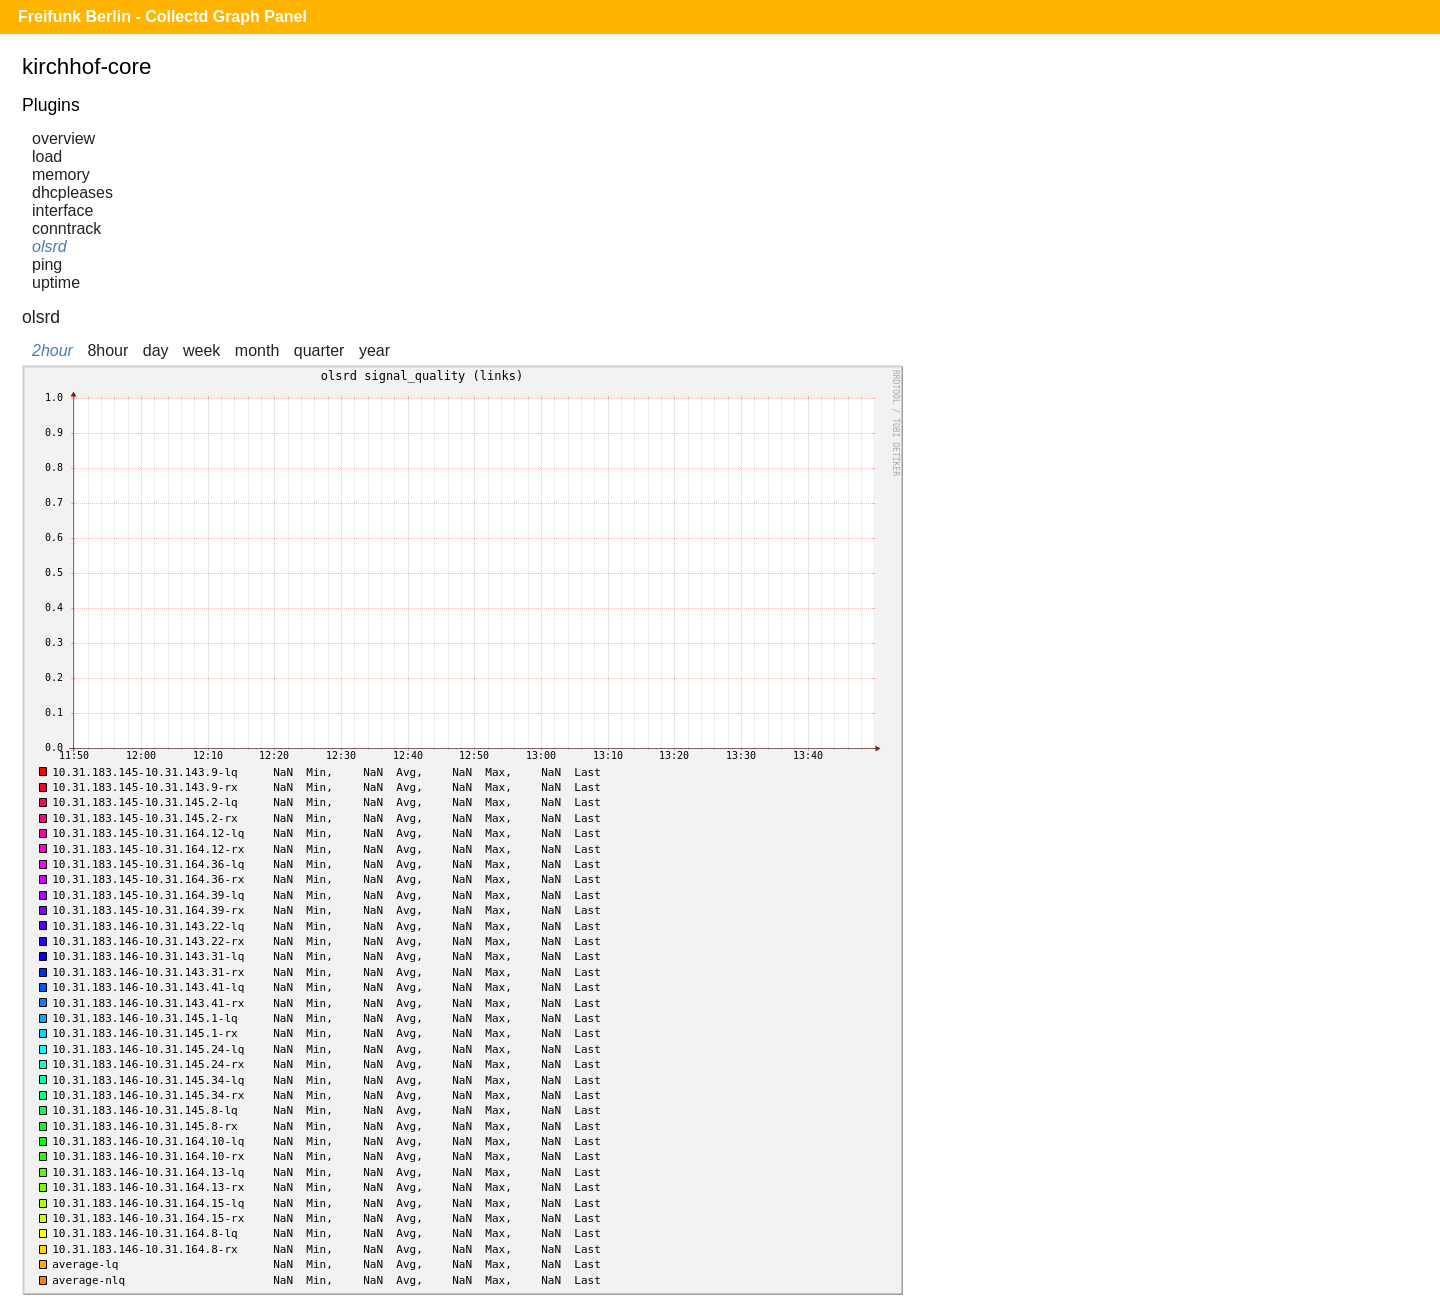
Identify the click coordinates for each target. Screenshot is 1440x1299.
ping (47, 264)
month (257, 350)
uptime (56, 282)
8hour (107, 350)
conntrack (66, 228)
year (374, 350)
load (47, 156)
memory (61, 174)
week (201, 350)
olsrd (49, 246)
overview (63, 138)
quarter (319, 350)
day (156, 350)
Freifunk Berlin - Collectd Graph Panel (162, 16)
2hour (52, 350)
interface (62, 210)
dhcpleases (72, 192)
